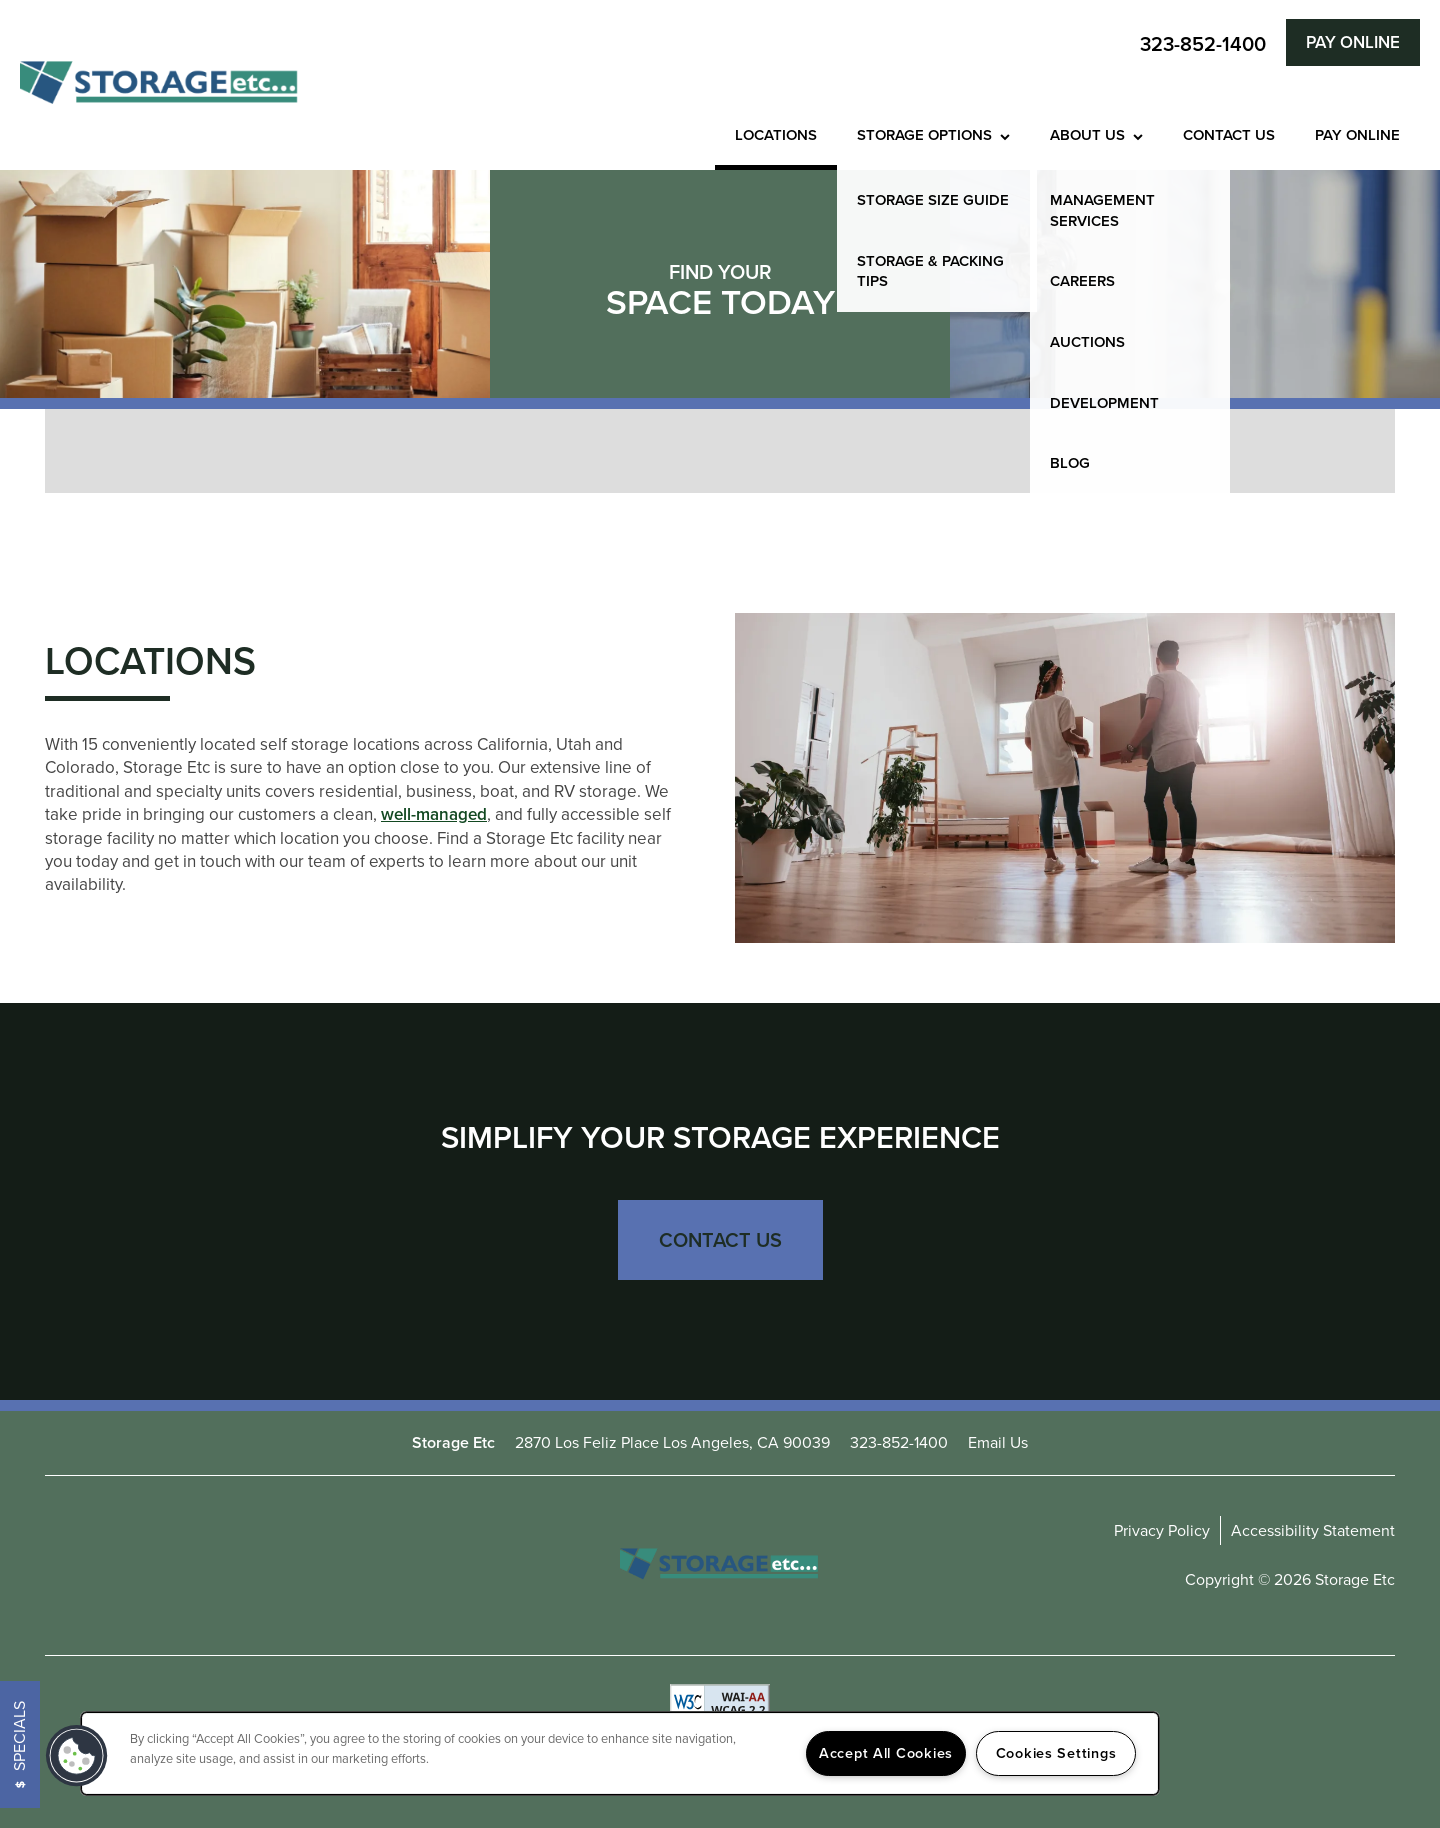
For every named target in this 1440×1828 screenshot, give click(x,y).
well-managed (434, 814)
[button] (1353, 42)
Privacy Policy (1162, 1530)
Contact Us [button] (720, 1240)
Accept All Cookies (886, 1753)
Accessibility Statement (1313, 1530)
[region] (620, 1753)
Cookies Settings (1056, 1753)
